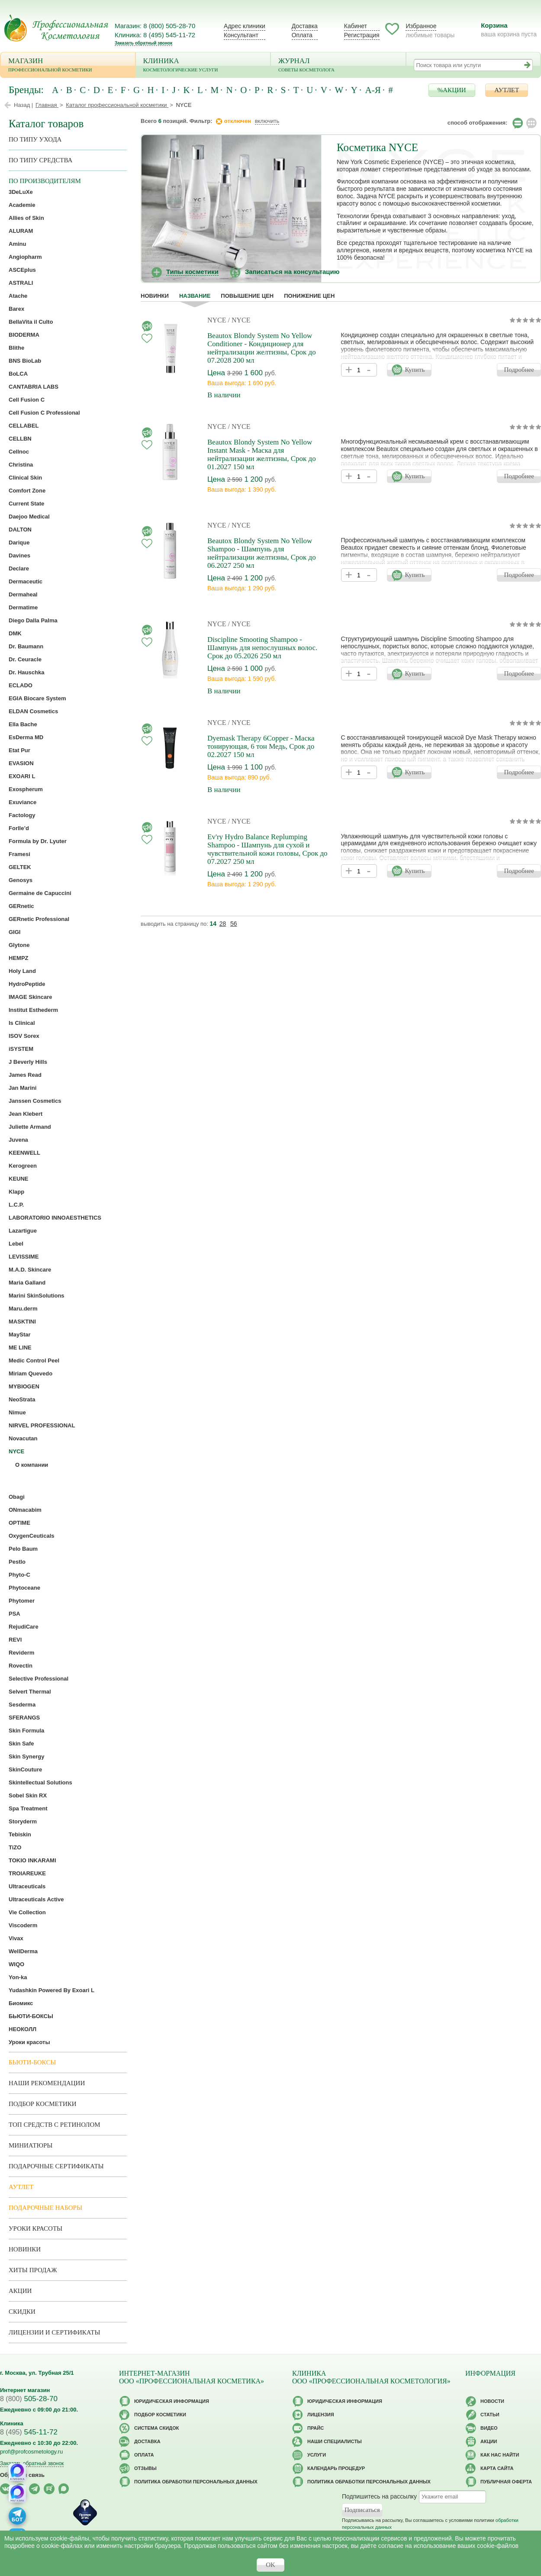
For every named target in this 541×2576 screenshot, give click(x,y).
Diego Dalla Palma (33, 620)
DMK (15, 633)
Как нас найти (499, 2454)
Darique (19, 542)
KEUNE (19, 1178)
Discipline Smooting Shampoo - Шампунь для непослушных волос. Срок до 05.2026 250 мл (262, 647)
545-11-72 (29, 2432)
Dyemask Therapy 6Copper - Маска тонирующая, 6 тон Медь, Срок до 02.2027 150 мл (261, 746)
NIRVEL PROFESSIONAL (42, 1425)
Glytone (19, 945)
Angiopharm (25, 257)
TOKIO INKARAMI (32, 1860)
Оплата (302, 35)
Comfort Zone (27, 490)
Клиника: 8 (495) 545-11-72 (155, 35)
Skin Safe (21, 1743)
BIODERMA (24, 335)
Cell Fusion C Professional (44, 412)
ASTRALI (21, 283)
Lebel (16, 1243)
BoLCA (18, 373)
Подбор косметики (43, 2103)
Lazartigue (23, 1230)
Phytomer (22, 1600)
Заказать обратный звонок (143, 43)
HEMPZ (19, 958)
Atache (18, 296)
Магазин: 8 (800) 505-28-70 (155, 25)
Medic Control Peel (34, 1360)
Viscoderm (23, 1925)
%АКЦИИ (452, 90)
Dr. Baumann (26, 646)
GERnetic (21, 906)
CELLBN (20, 438)
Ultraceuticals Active (36, 1899)
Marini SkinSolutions (36, 1295)
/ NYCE (239, 320)
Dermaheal (23, 594)
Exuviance (22, 802)
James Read (25, 1075)
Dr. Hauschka (26, 672)
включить (267, 121)
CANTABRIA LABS (33, 386)
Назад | (23, 105)
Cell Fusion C (27, 399)
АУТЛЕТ (506, 90)
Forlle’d (19, 828)
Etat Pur (19, 750)
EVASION (21, 763)
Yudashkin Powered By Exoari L (51, 1990)
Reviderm (21, 1652)
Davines (19, 555)
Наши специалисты (334, 2441)
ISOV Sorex (24, 1036)
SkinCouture (25, 1769)
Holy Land (22, 971)
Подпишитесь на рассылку (379, 2496)
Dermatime (23, 607)
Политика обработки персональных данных (196, 2481)
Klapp (16, 1191)
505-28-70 (29, 2399)
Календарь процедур (336, 2468)
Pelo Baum (23, 1549)
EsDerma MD (26, 737)
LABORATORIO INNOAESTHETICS (55, 1217)
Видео (489, 2428)
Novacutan (23, 1438)
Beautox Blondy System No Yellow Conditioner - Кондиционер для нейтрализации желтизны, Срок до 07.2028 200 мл (261, 348)
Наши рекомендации (47, 2083)
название (194, 296)
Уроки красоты (29, 2042)
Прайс (315, 2428)
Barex (16, 309)
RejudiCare (24, 1626)
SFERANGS (24, 1717)
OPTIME (19, 1523)
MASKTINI (22, 1321)
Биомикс (21, 2003)
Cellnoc (19, 451)
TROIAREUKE (27, 1873)
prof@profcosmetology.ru (31, 2451)
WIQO (16, 1964)
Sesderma (22, 1704)
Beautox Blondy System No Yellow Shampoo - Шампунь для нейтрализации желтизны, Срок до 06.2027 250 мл (261, 553)
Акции (20, 2290)
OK (270, 2564)
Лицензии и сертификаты (54, 2332)
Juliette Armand (30, 1127)
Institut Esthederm (33, 1010)
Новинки (155, 296)
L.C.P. (16, 1204)
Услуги (316, 2454)
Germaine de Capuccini (40, 893)
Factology (22, 815)
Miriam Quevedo (30, 1373)
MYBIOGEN (24, 1386)
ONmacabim (25, 1510)
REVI (15, 1639)
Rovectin (20, 1665)
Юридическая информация (171, 2401)
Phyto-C (19, 1574)
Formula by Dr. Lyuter (38, 841)
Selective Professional (38, 1678)
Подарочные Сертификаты (56, 2166)
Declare (19, 568)
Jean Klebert (25, 1114)
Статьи (489, 2414)
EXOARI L (22, 776)
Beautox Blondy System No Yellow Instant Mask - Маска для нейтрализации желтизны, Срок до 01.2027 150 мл (261, 454)
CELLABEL (24, 425)
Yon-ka (18, 1977)
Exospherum (26, 789)
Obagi (17, 1497)
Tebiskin (20, 1834)
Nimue (17, 1412)
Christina (21, 464)
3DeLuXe (21, 192)
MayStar (20, 1334)
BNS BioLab (25, 360)
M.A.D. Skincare (30, 1269)
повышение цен (247, 296)
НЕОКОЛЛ (22, 2029)
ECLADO (20, 685)
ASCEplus (22, 270)
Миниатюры (30, 2145)
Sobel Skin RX (28, 1795)
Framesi (19, 854)
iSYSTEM (21, 1049)
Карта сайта (496, 2468)
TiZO (15, 1847)
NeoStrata (22, 1399)
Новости (492, 2401)
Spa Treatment (28, 1808)
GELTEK (20, 867)
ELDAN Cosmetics (33, 711)
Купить (415, 369)
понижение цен (309, 296)
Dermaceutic (25, 581)
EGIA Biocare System (37, 698)
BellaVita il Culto (31, 322)
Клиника (203, 65)
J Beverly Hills (28, 1062)
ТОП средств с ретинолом (54, 2124)
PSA (14, 1613)
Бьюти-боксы (32, 2062)
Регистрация (362, 35)
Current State (26, 503)
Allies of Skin (26, 218)
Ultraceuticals (27, 1886)
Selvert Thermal (30, 1691)
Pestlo (17, 1561)
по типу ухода (35, 139)
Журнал (338, 65)
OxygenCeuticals (32, 1536)
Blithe (16, 348)
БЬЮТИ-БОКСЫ (31, 2016)
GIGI (14, 932)
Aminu (17, 244)
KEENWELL (24, 1153)
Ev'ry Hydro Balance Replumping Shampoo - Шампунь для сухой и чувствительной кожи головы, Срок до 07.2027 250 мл (267, 849)
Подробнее (519, 369)
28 (222, 923)
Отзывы (145, 2468)
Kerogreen (23, 1165)
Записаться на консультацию (292, 271)
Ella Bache (23, 724)
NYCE (217, 320)
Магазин (68, 65)
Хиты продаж (33, 2270)
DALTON (20, 529)
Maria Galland (27, 1282)
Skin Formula (26, 1730)
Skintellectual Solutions (40, 1782)
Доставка (305, 26)
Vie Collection (27, 1912)
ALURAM (21, 231)
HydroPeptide (27, 984)
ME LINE (20, 1347)
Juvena (18, 1140)
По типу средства (40, 160)
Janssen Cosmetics (35, 1101)
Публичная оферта (506, 2481)
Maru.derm (23, 1308)
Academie (22, 205)
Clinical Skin (25, 477)
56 (233, 923)
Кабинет (355, 26)
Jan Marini (22, 1088)
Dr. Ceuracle (25, 659)
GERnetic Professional (39, 919)
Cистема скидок (156, 2428)
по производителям (45, 180)
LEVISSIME (24, 1256)
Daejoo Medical (29, 516)
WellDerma (23, 1951)
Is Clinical (22, 1023)
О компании (31, 1465)
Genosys (20, 880)
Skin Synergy (26, 1756)
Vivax (16, 1938)
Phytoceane (24, 1587)
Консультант (241, 35)
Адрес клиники (244, 26)
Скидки (22, 2311)
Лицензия (320, 2414)
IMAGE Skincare (30, 997)
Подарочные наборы (45, 2207)
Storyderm (23, 1821)
